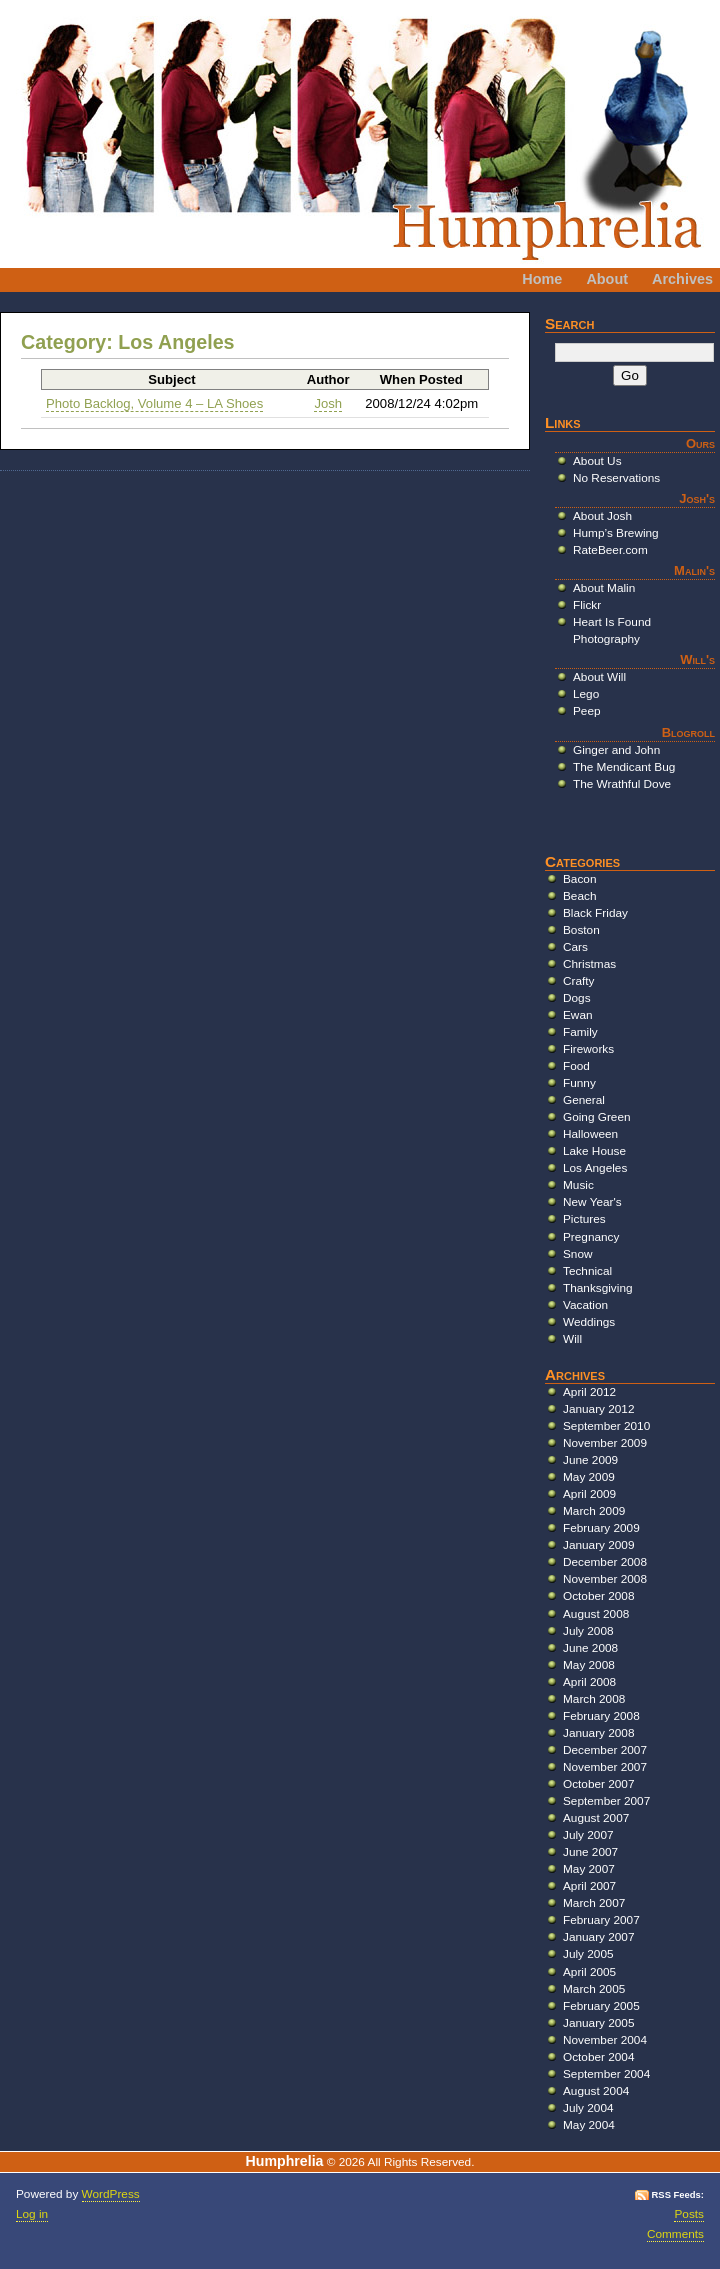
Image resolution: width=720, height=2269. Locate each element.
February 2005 (601, 2006)
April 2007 (589, 1886)
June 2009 (590, 1460)
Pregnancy (591, 1237)
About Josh (602, 516)
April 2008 (589, 1682)
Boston (581, 930)
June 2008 (590, 1648)
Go (630, 375)
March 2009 (594, 1511)
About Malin (604, 588)
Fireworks (588, 1049)
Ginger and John (616, 750)
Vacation (585, 1305)
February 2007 (601, 1920)
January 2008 (599, 1733)
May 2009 (589, 1477)
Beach (579, 896)
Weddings (589, 1322)
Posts (689, 2214)
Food (576, 1066)
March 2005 (594, 1989)
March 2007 (594, 1903)
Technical (587, 1271)
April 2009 (589, 1494)
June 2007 (590, 1852)
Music (578, 1185)
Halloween (590, 1134)
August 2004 (596, 2091)
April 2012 (589, 1392)
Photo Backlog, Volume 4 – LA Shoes (154, 403)
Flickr (587, 605)
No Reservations (616, 478)
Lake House (594, 1151)
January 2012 (599, 1409)
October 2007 (598, 1784)
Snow (578, 1254)
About (607, 279)
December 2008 (605, 1562)
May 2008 (589, 1665)
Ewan (578, 1015)
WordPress (111, 2194)
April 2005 (589, 1972)
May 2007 (589, 1869)
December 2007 (605, 1750)
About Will (599, 677)
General (584, 1100)
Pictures (584, 1219)
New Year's (592, 1202)
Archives (682, 279)
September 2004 (606, 2074)
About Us (597, 461)
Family (580, 1032)
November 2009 (605, 1443)
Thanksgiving (598, 1288)
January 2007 (599, 1937)
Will (572, 1339)
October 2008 (598, 1596)
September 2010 (606, 1426)
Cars (575, 947)
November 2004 (605, 2040)
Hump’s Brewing (616, 533)
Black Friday (595, 913)
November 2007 (605, 1767)
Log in (32, 2214)
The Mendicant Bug (624, 767)
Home (542, 279)
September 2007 (606, 1801)
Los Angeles (595, 1168)
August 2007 (596, 1818)
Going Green (597, 1117)
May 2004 (589, 2125)
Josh (328, 403)
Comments (675, 2234)
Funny (579, 1083)
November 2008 (605, 1579)
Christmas (589, 964)
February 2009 (601, 1528)
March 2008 (594, 1699)
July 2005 (588, 1954)
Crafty (578, 981)
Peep (587, 711)
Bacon (579, 879)
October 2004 (598, 2057)
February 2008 (601, 1716)
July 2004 (588, 2108)
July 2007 (588, 1835)
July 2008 (588, 1631)
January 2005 (599, 2023)
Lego (586, 694)
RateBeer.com (610, 550)
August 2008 (596, 1614)
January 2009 (599, 1545)
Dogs (577, 998)
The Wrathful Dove (622, 784)
